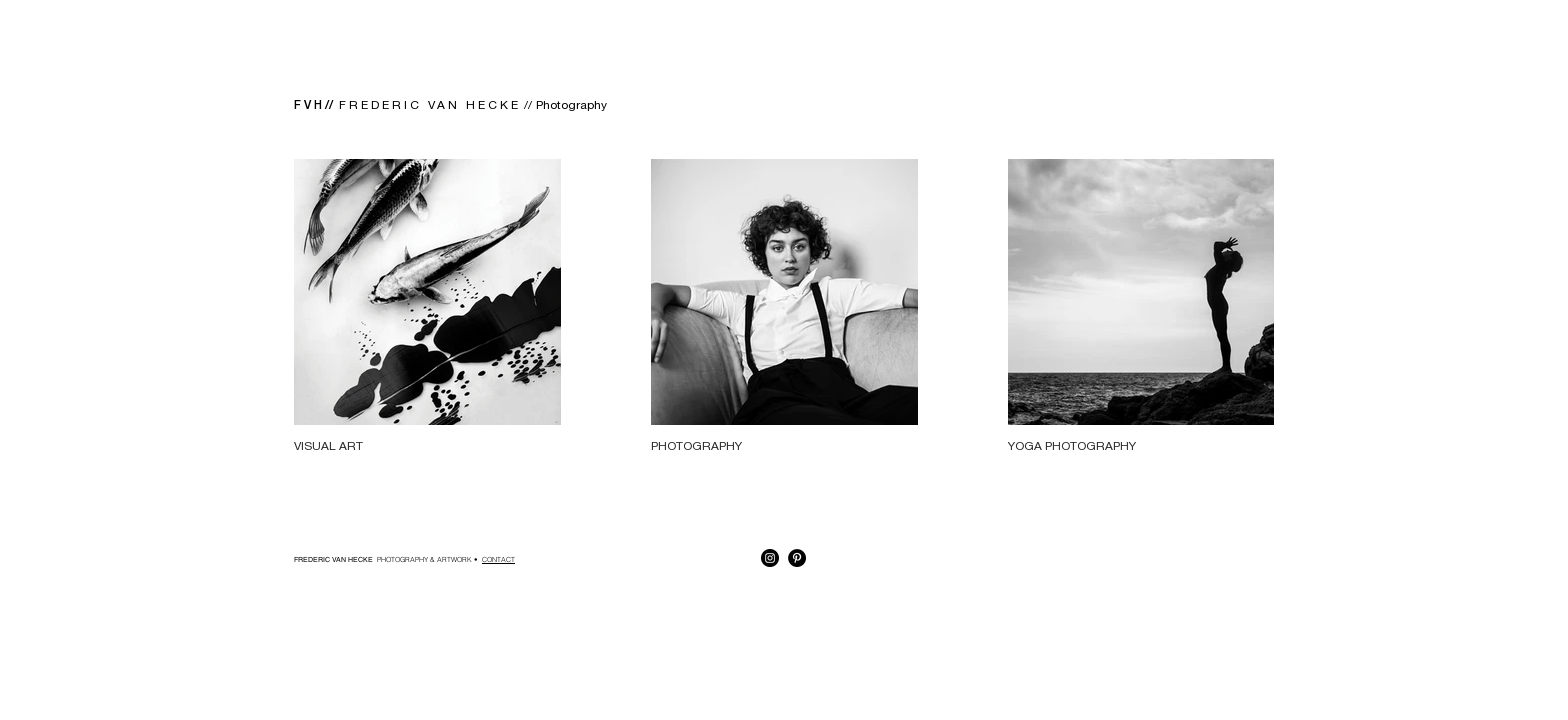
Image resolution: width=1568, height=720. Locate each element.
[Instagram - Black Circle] (770, 558)
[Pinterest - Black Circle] (797, 558)
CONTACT (498, 559)
